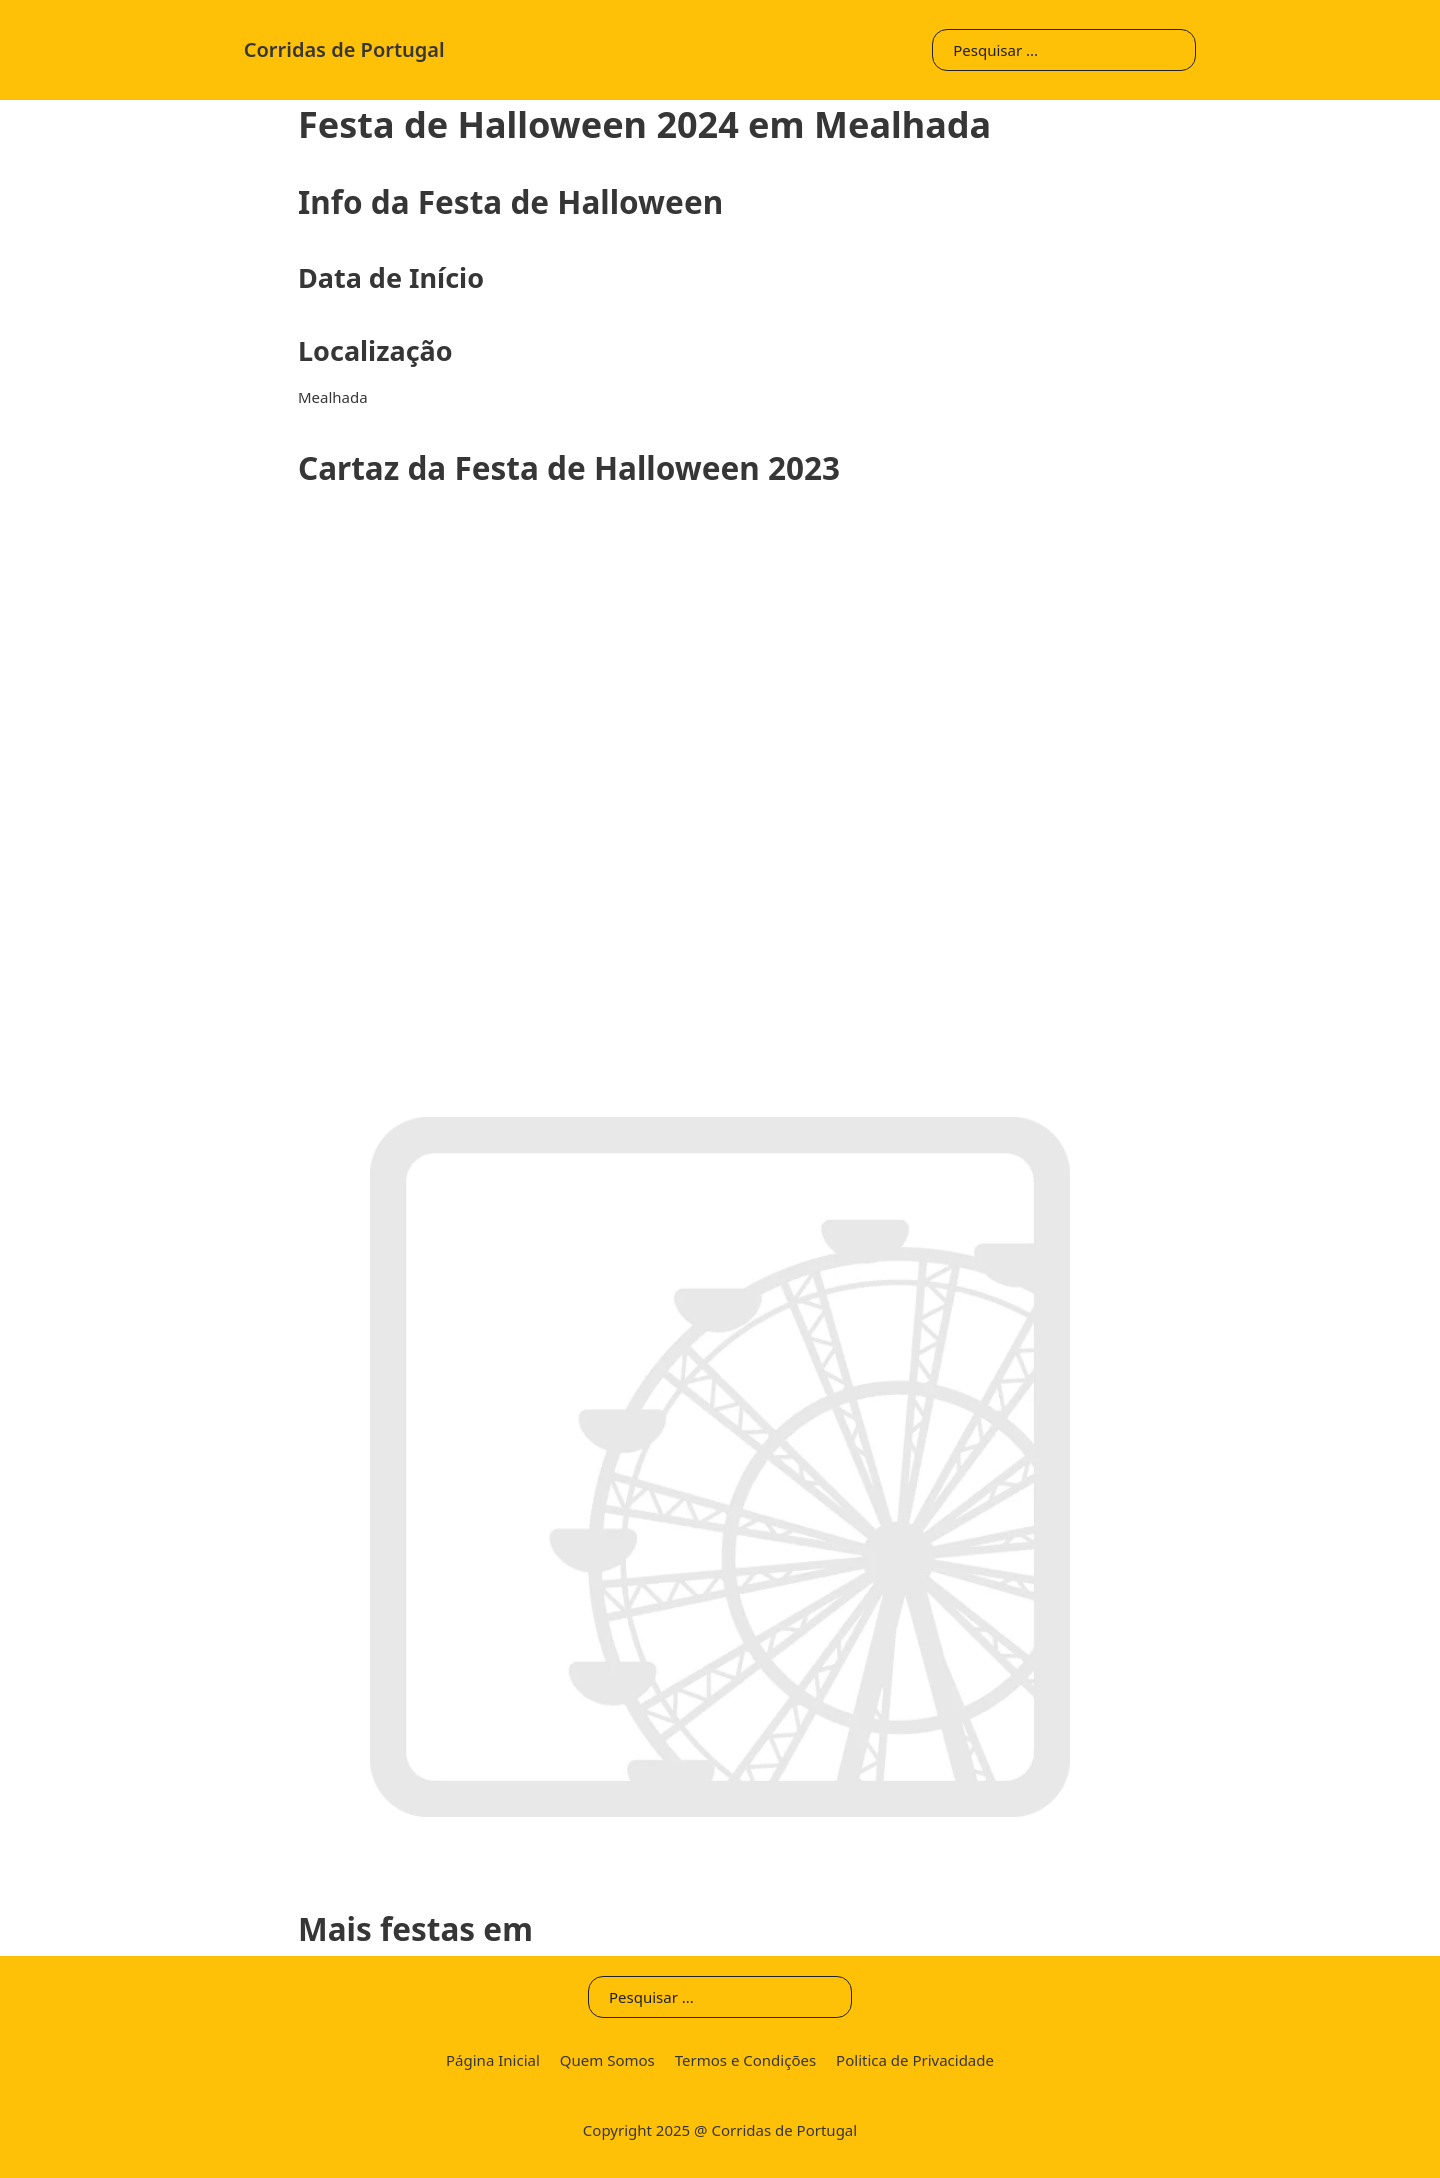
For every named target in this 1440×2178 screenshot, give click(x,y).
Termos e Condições (745, 2060)
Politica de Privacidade (915, 2060)
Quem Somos (607, 2060)
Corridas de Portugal (344, 50)
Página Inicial (493, 2060)
